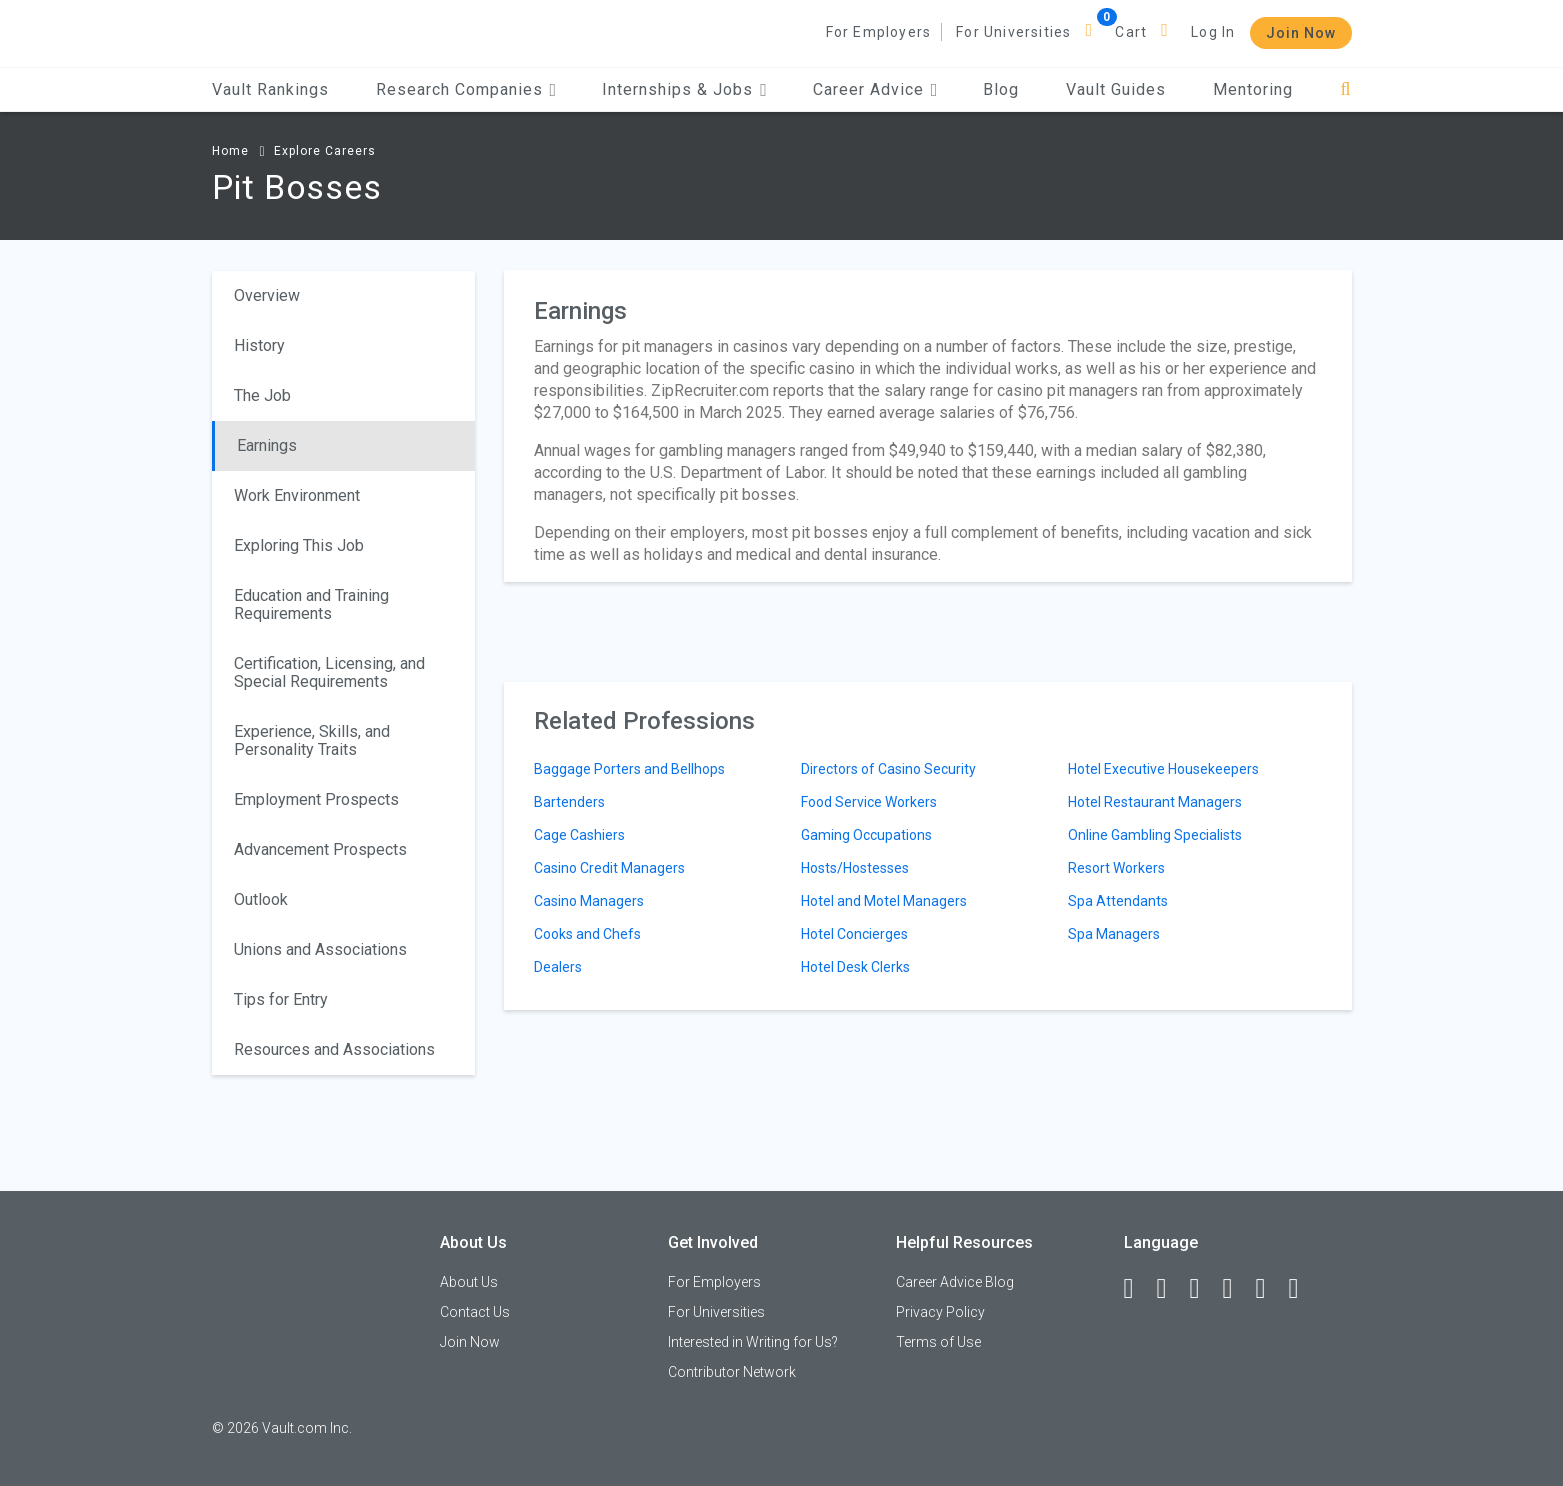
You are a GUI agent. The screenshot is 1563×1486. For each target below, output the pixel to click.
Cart (1131, 32)
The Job (262, 395)
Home (230, 151)
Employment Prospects (316, 799)
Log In (1213, 32)
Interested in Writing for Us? (753, 1342)
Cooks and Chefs (587, 934)
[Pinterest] (1270, 1289)
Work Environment (297, 495)
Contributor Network (732, 1372)
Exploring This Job (299, 545)
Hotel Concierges (854, 934)
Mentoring (1253, 89)
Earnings (267, 445)
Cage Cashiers (579, 835)
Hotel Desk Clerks (855, 967)
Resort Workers (1116, 868)
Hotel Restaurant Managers (1155, 802)
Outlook (261, 899)
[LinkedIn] (1171, 1289)
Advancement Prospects (320, 849)
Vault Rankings (270, 89)
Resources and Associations (334, 1049)
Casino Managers (589, 901)
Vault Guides (1116, 89)
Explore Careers (325, 151)
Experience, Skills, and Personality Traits (312, 740)
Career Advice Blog (955, 1282)
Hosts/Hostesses (855, 868)
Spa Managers (1114, 934)
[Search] (1345, 89)
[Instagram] (1237, 1289)
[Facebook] (1138, 1289)
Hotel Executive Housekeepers (1163, 769)
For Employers (879, 32)
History (259, 345)
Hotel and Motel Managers (884, 901)
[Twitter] (1204, 1289)
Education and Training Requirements (311, 604)
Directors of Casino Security (888, 769)
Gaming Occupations (866, 835)
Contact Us (475, 1312)
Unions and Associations (320, 949)
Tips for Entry (281, 999)
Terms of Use (938, 1342)
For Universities (1013, 32)
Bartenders (569, 802)
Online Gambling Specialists (1155, 835)
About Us (469, 1282)
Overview (267, 295)
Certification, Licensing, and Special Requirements (329, 672)
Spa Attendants (1118, 901)
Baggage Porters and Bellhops (629, 769)
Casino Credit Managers (609, 868)
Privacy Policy (940, 1312)
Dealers (558, 967)
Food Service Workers (869, 802)
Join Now (1301, 33)
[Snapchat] (1303, 1289)
